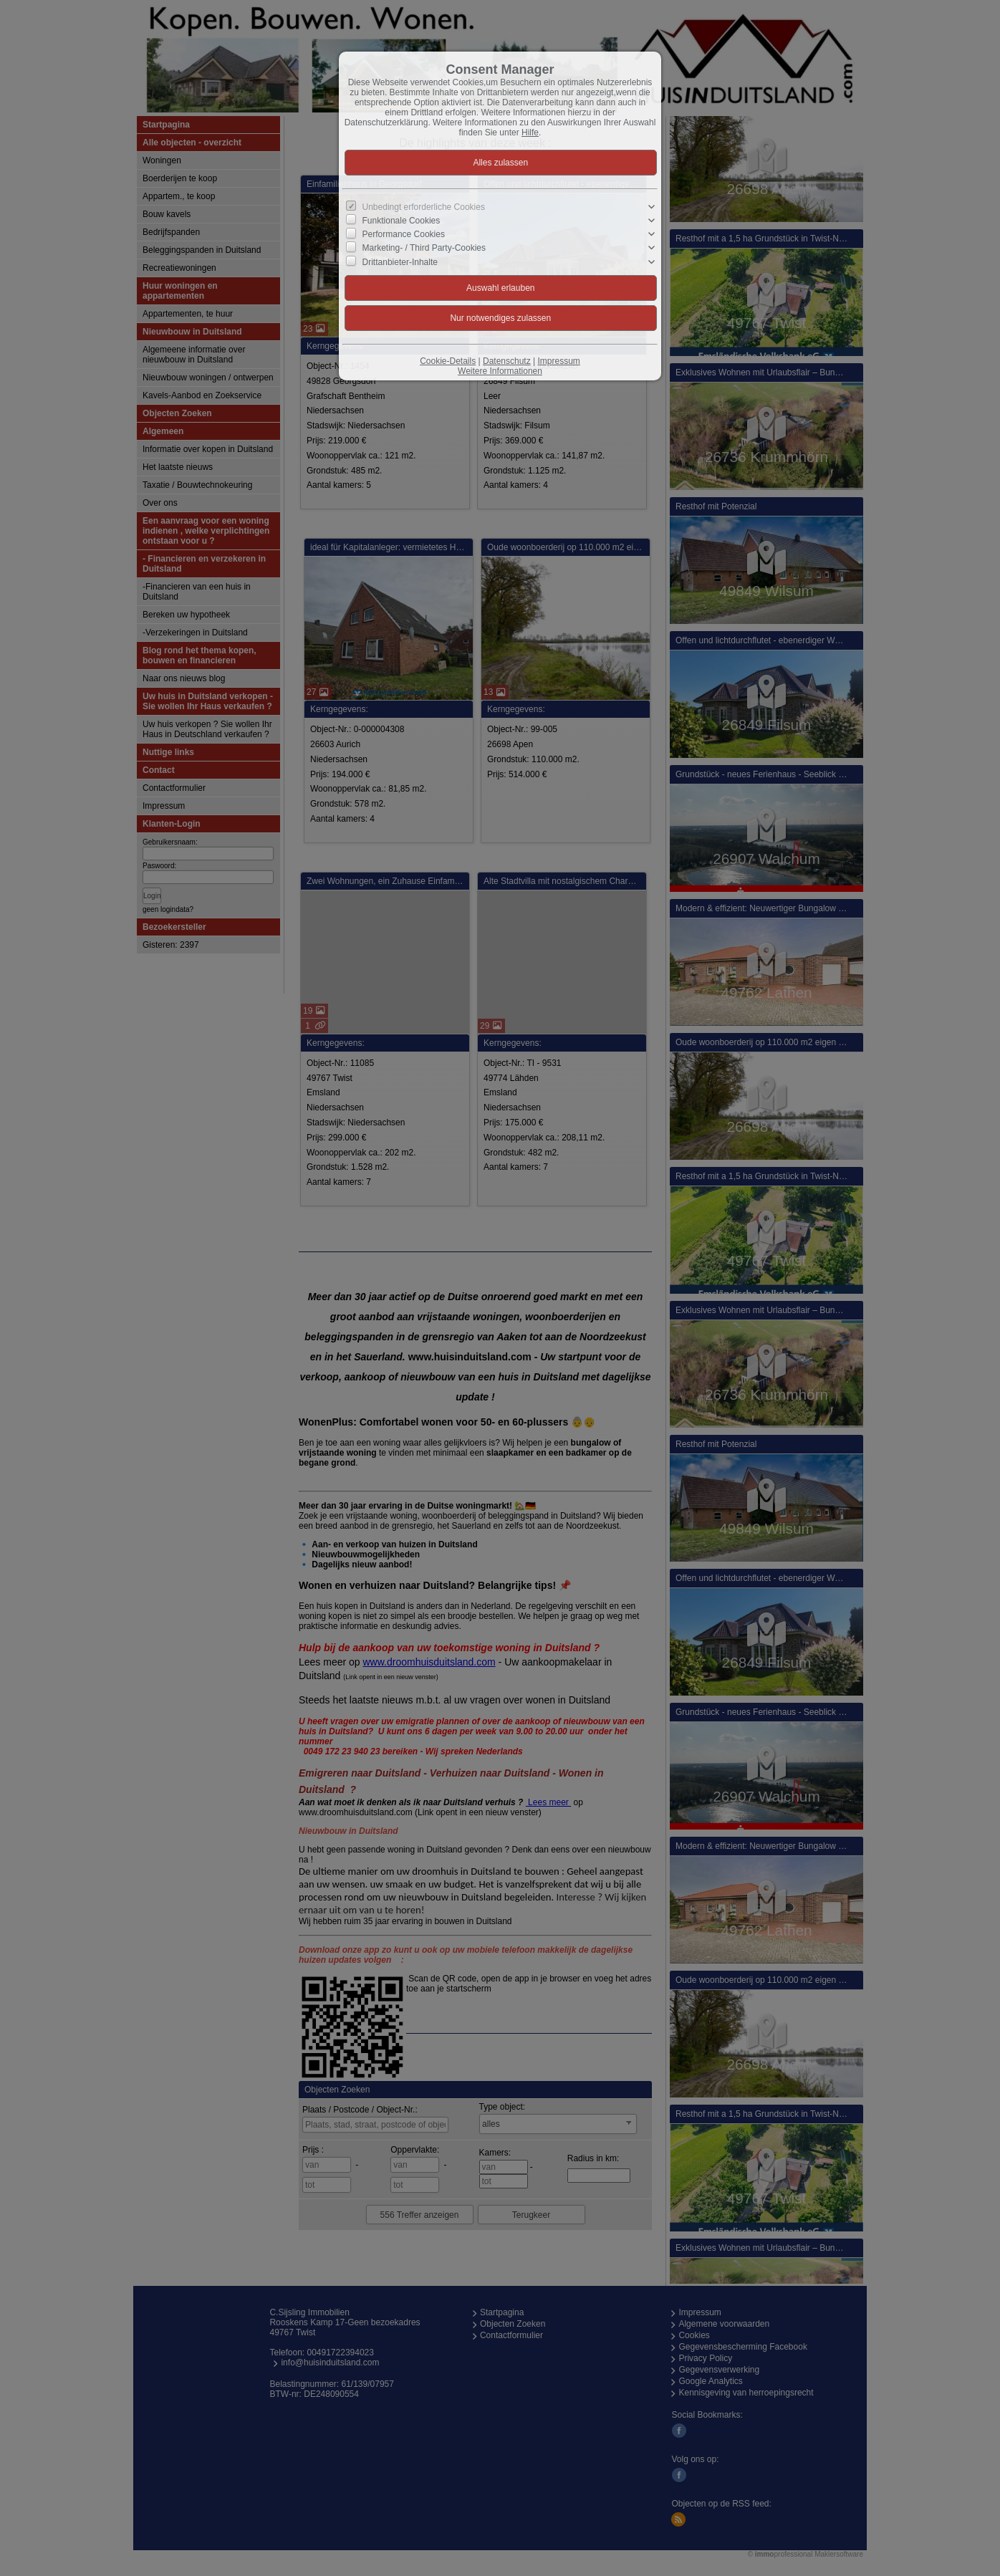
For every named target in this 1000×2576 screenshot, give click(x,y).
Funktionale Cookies (401, 221)
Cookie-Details (448, 361)
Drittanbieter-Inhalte (400, 261)
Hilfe (530, 133)
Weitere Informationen (500, 371)
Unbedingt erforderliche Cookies (423, 207)
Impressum (558, 361)
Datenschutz (507, 361)
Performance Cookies (403, 234)
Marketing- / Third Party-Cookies (424, 248)
